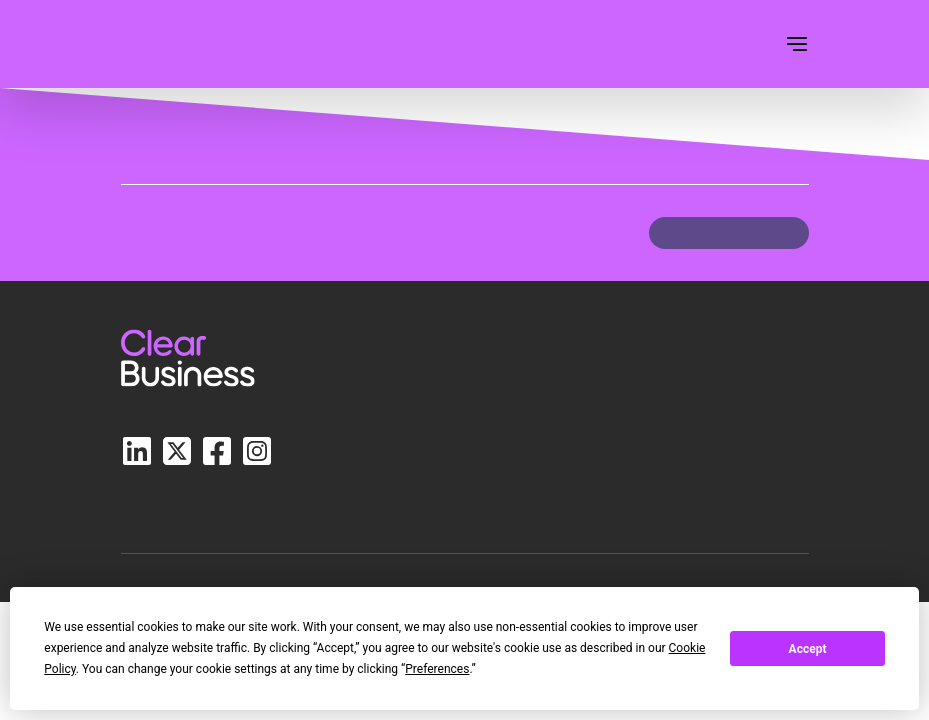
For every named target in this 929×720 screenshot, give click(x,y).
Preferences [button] (437, 669)
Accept (808, 649)
